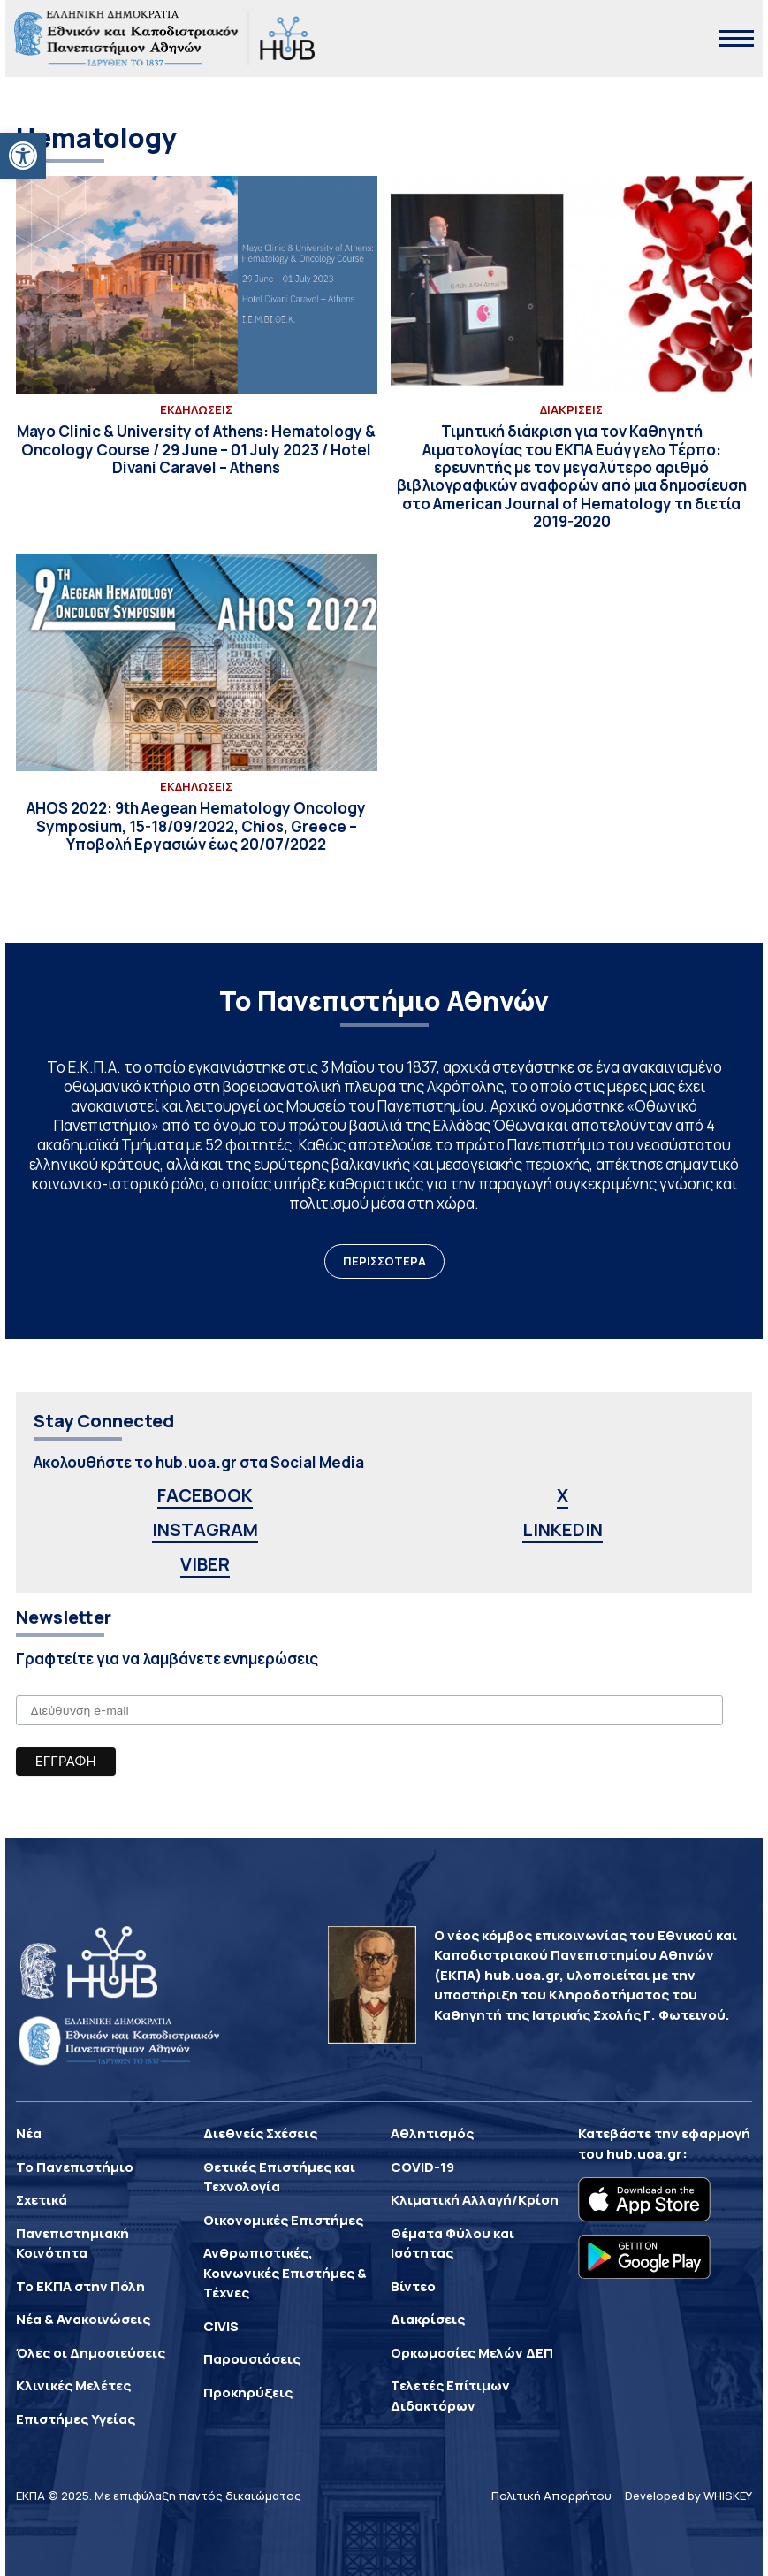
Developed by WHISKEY (688, 2495)
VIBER (205, 1564)
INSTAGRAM (205, 1529)
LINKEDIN (562, 1529)
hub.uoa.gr (644, 2153)
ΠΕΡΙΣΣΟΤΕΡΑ (384, 1261)
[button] (23, 156)
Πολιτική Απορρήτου (551, 2495)
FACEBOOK (205, 1495)
